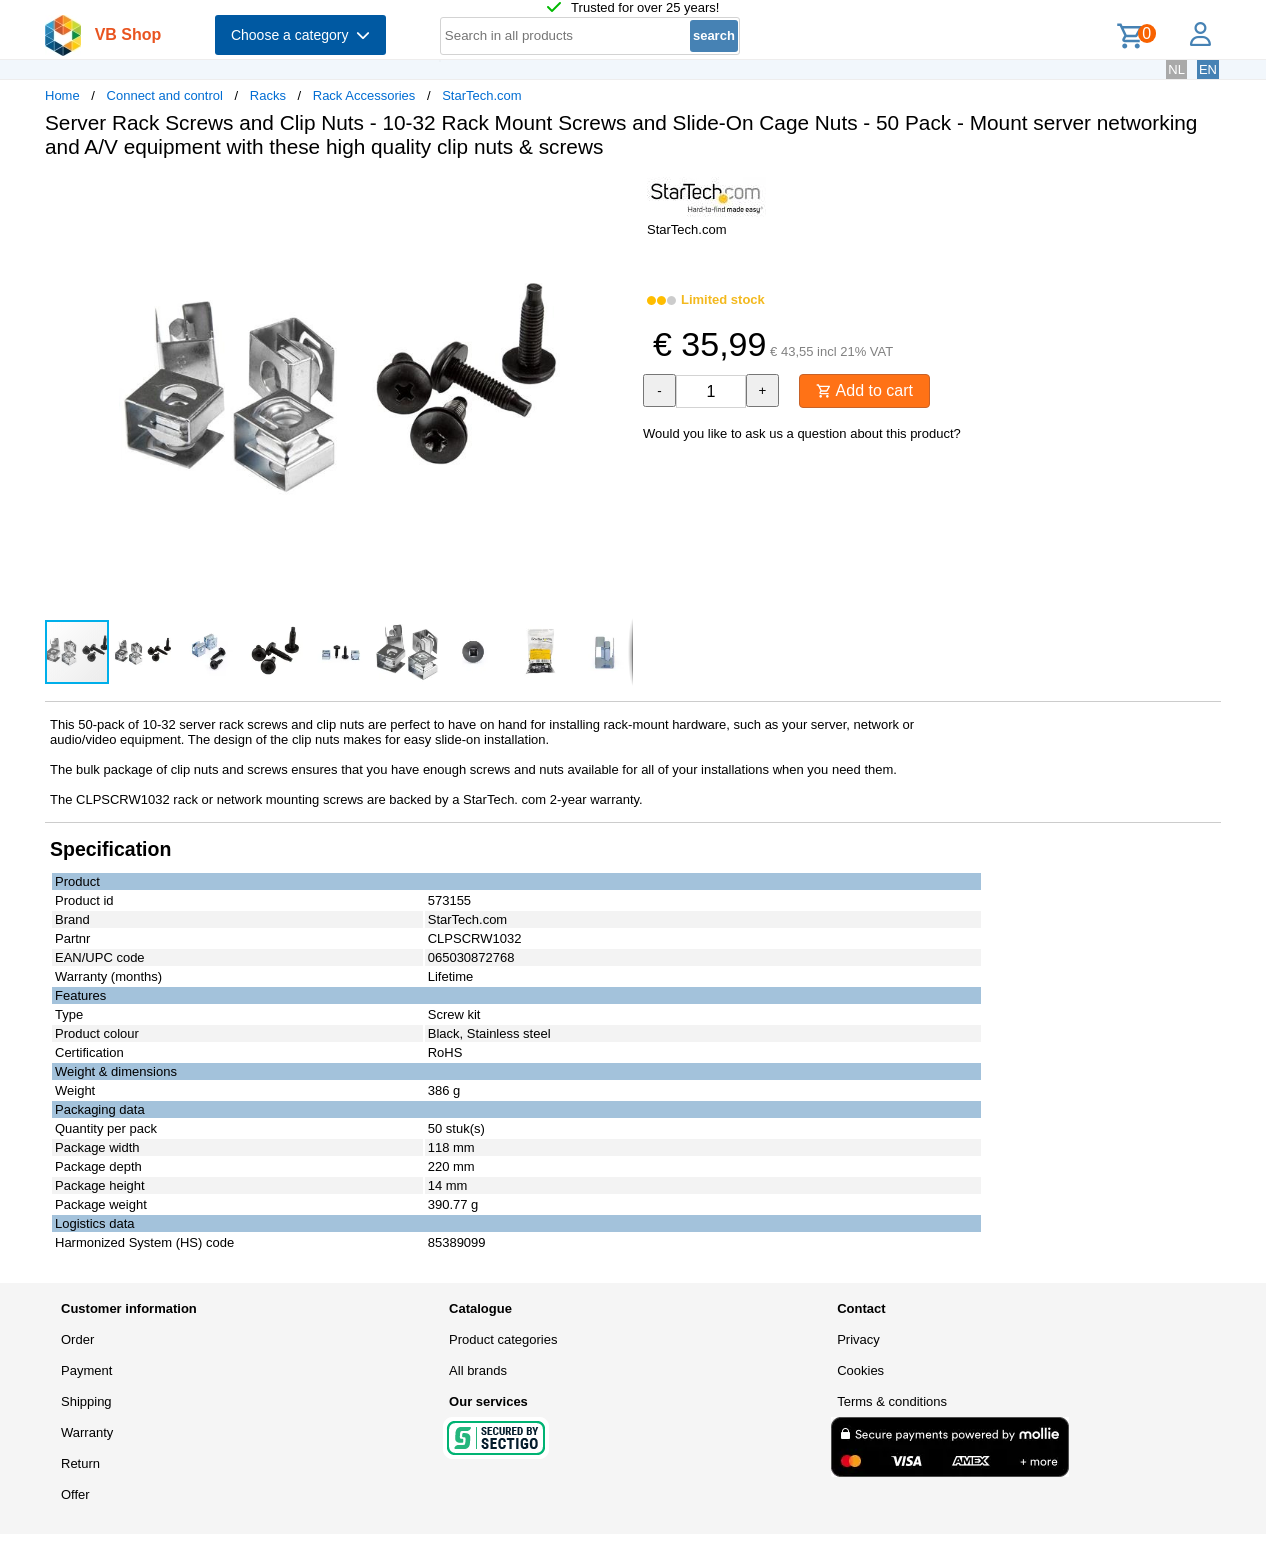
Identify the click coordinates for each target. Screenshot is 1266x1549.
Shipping (86, 1401)
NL (1176, 69)
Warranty (87, 1432)
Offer (75, 1494)
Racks (268, 95)
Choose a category (300, 35)
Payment (86, 1370)
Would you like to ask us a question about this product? (802, 433)
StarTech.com (481, 95)
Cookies (860, 1370)
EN (1208, 69)
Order (77, 1339)
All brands (478, 1370)
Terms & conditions (892, 1401)
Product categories (503, 1339)
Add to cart (864, 390)
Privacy (858, 1339)
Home (62, 95)
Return (80, 1463)
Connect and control (165, 95)
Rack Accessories (364, 95)
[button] (615, 195)
